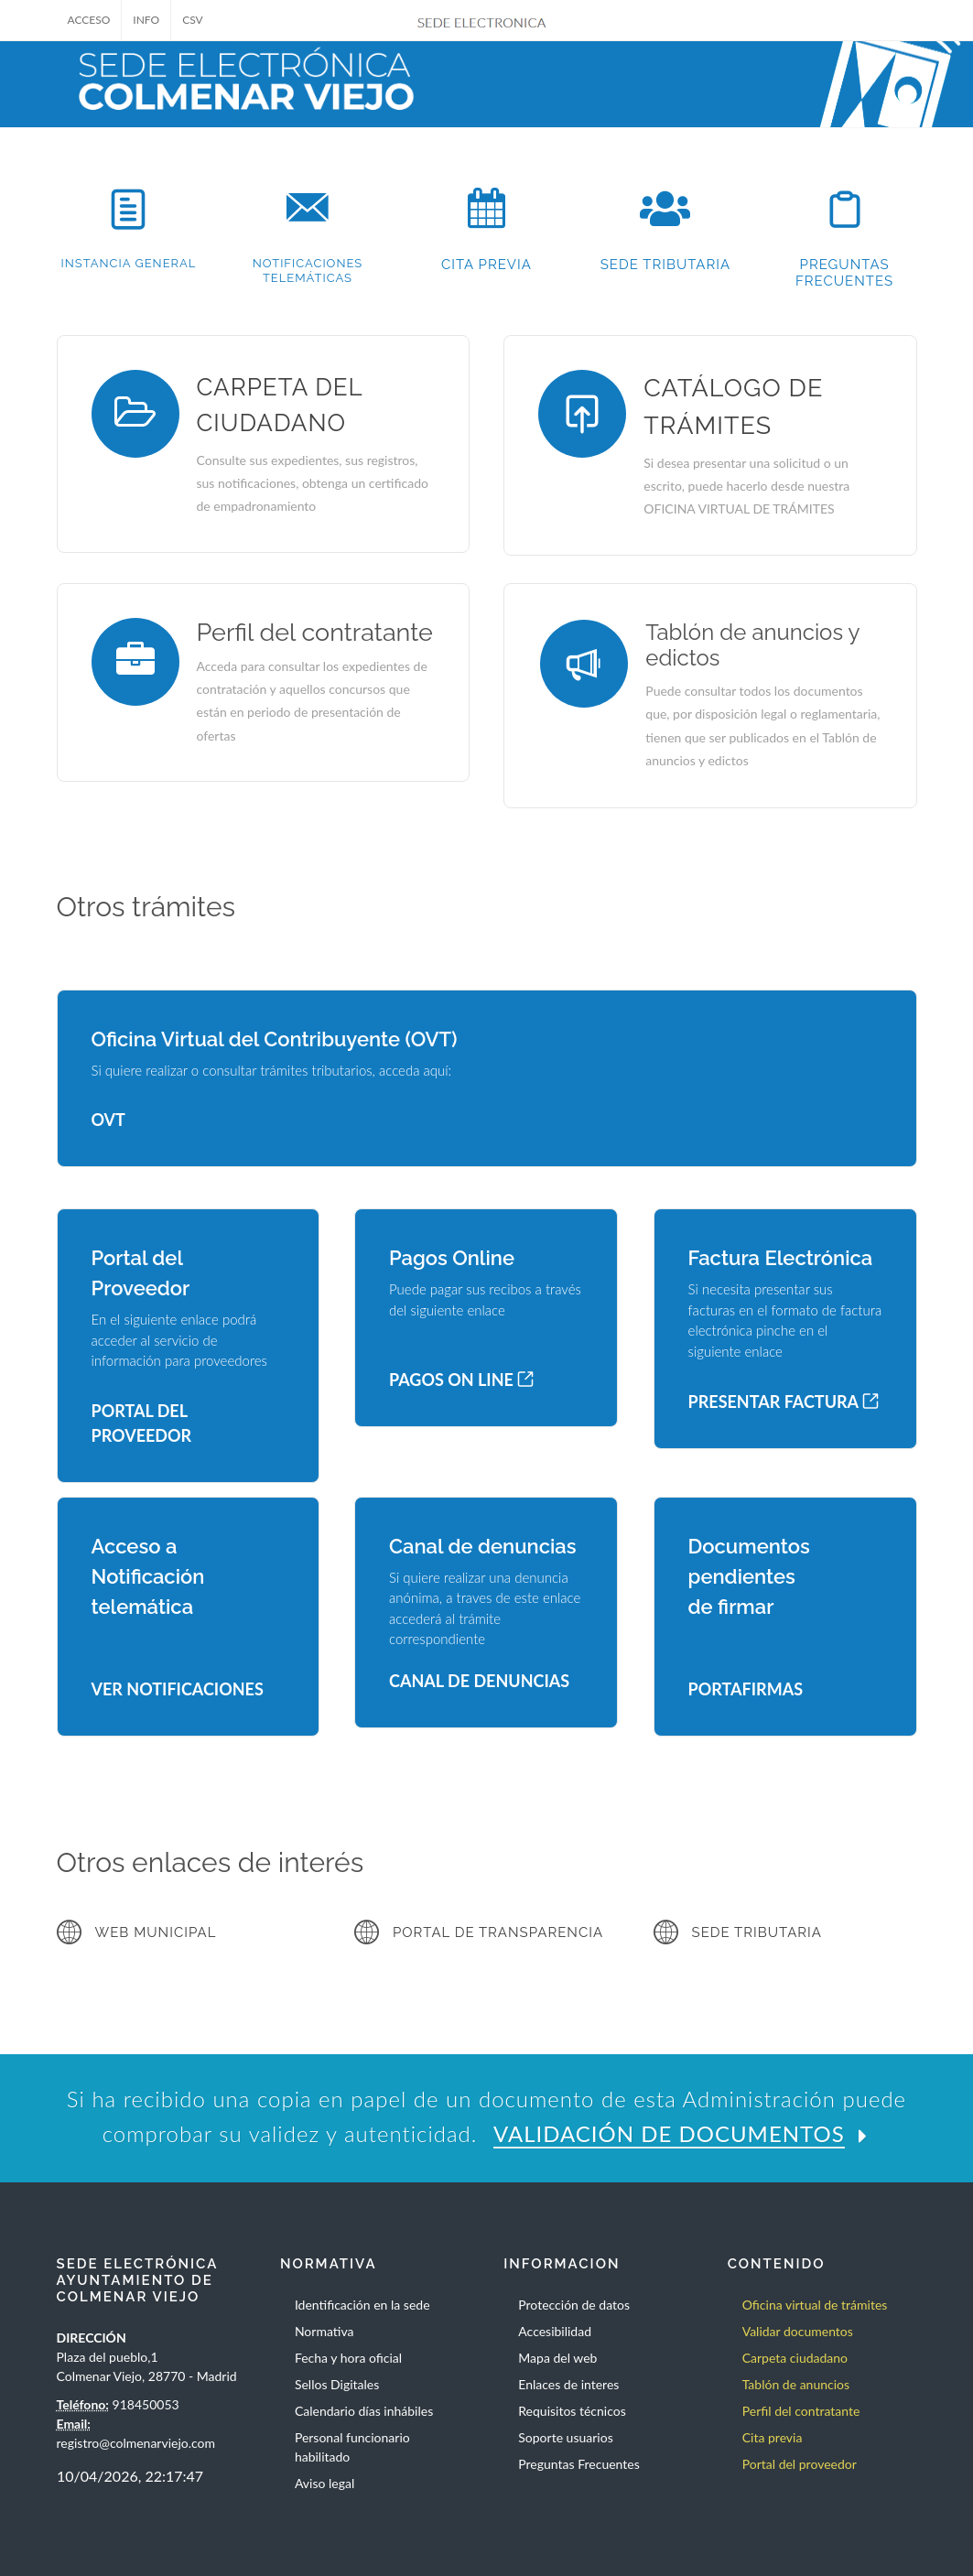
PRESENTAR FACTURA (783, 1401)
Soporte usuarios (565, 2437)
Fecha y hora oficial (348, 2357)
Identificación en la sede (362, 2304)
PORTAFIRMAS (745, 1689)
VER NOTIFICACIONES (178, 1689)
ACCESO (89, 20)
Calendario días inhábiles (364, 2411)
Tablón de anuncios (795, 2384)
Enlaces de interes (568, 2384)
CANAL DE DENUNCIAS (479, 1681)
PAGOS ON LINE (461, 1379)
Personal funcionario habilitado (352, 2447)
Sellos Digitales (337, 2384)
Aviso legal (324, 2483)
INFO (146, 20)
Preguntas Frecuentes (578, 2464)
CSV (192, 20)
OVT (108, 1119)
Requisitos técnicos (572, 2411)
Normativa (324, 2331)
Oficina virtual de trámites (815, 2304)
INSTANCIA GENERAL (129, 263)
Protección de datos (574, 2304)
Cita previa (772, 2437)
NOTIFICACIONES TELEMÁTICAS (307, 270)
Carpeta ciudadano (795, 2357)
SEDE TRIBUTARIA (665, 264)
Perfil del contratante (801, 2411)
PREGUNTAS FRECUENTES (844, 272)
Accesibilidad (554, 2331)
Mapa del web (557, 2357)
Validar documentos (797, 2331)
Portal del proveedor (799, 2464)
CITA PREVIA (486, 264)
